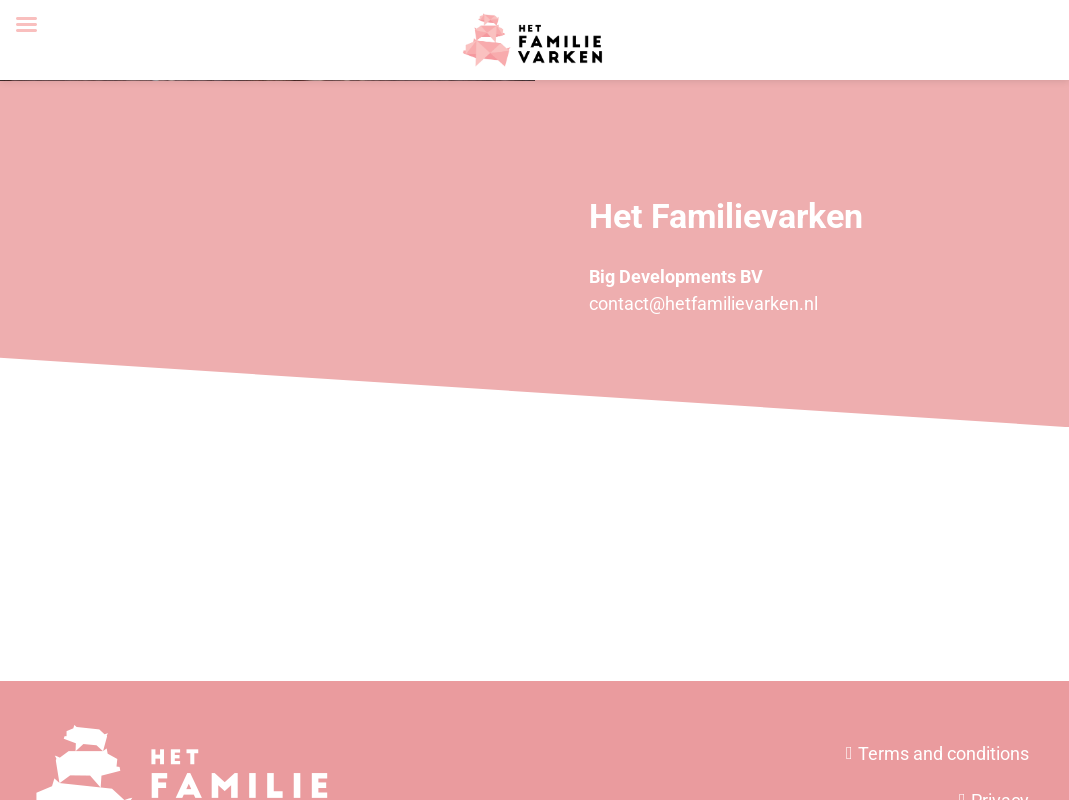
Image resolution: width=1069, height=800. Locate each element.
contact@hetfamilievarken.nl (703, 303)
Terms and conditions (943, 753)
